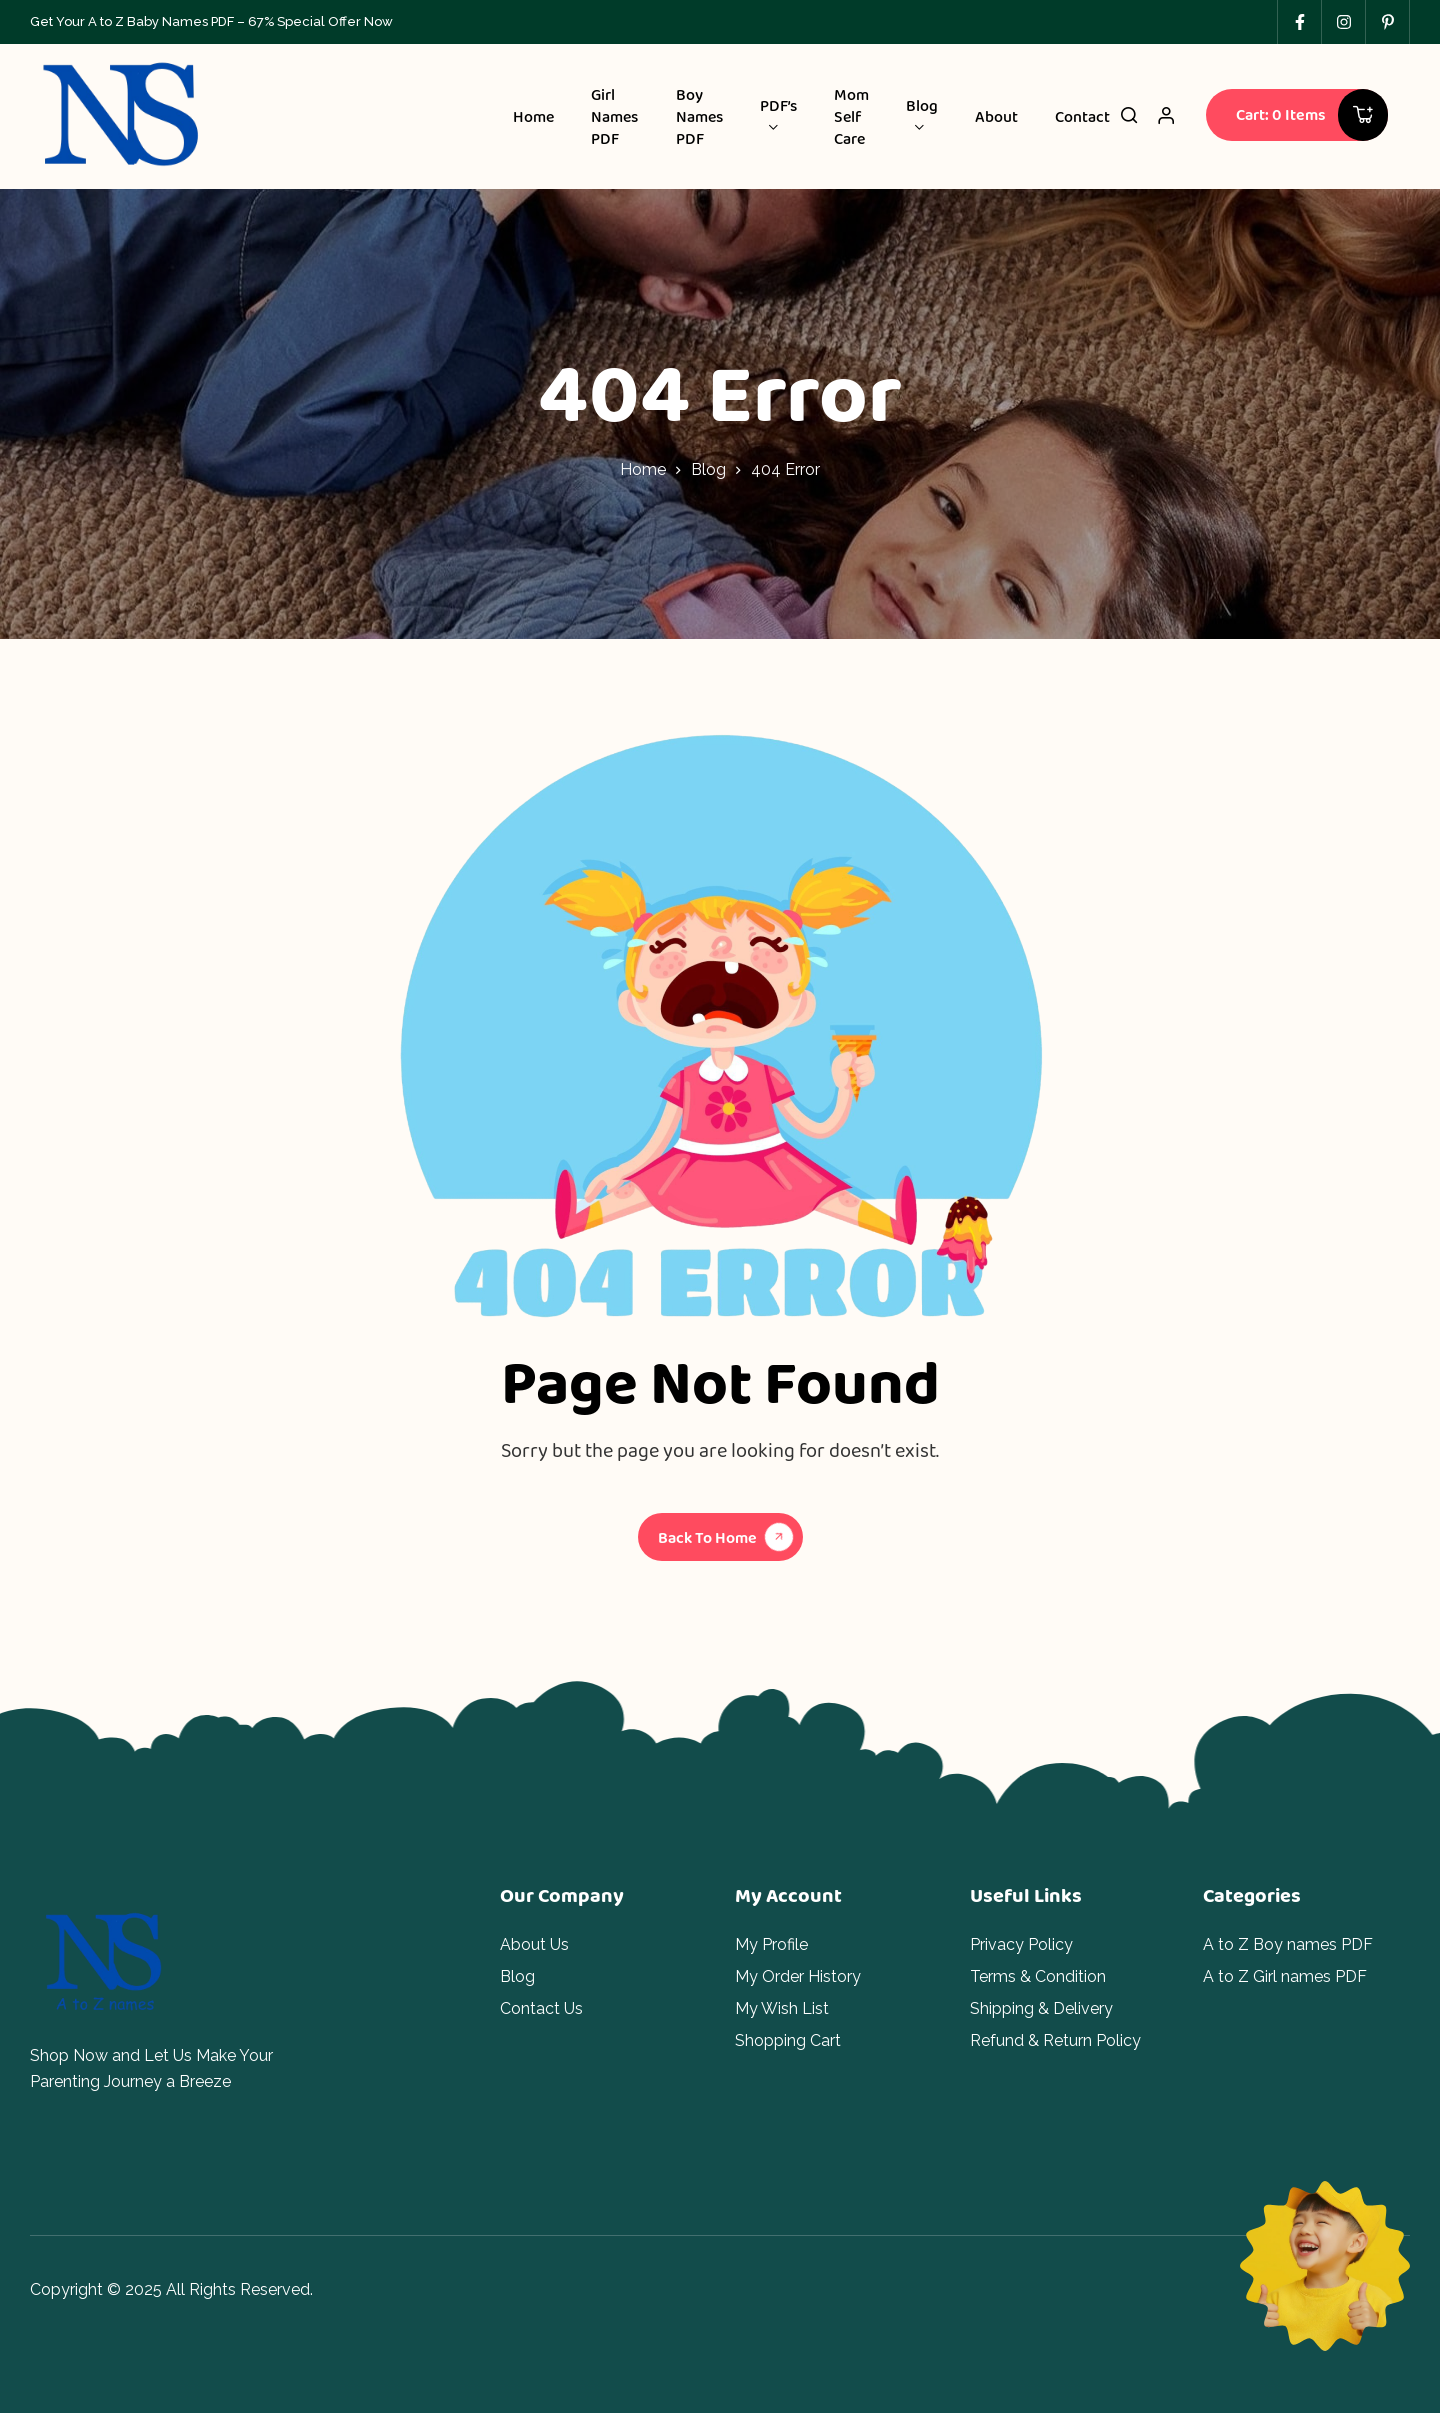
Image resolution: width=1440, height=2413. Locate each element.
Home (643, 469)
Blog (708, 469)
